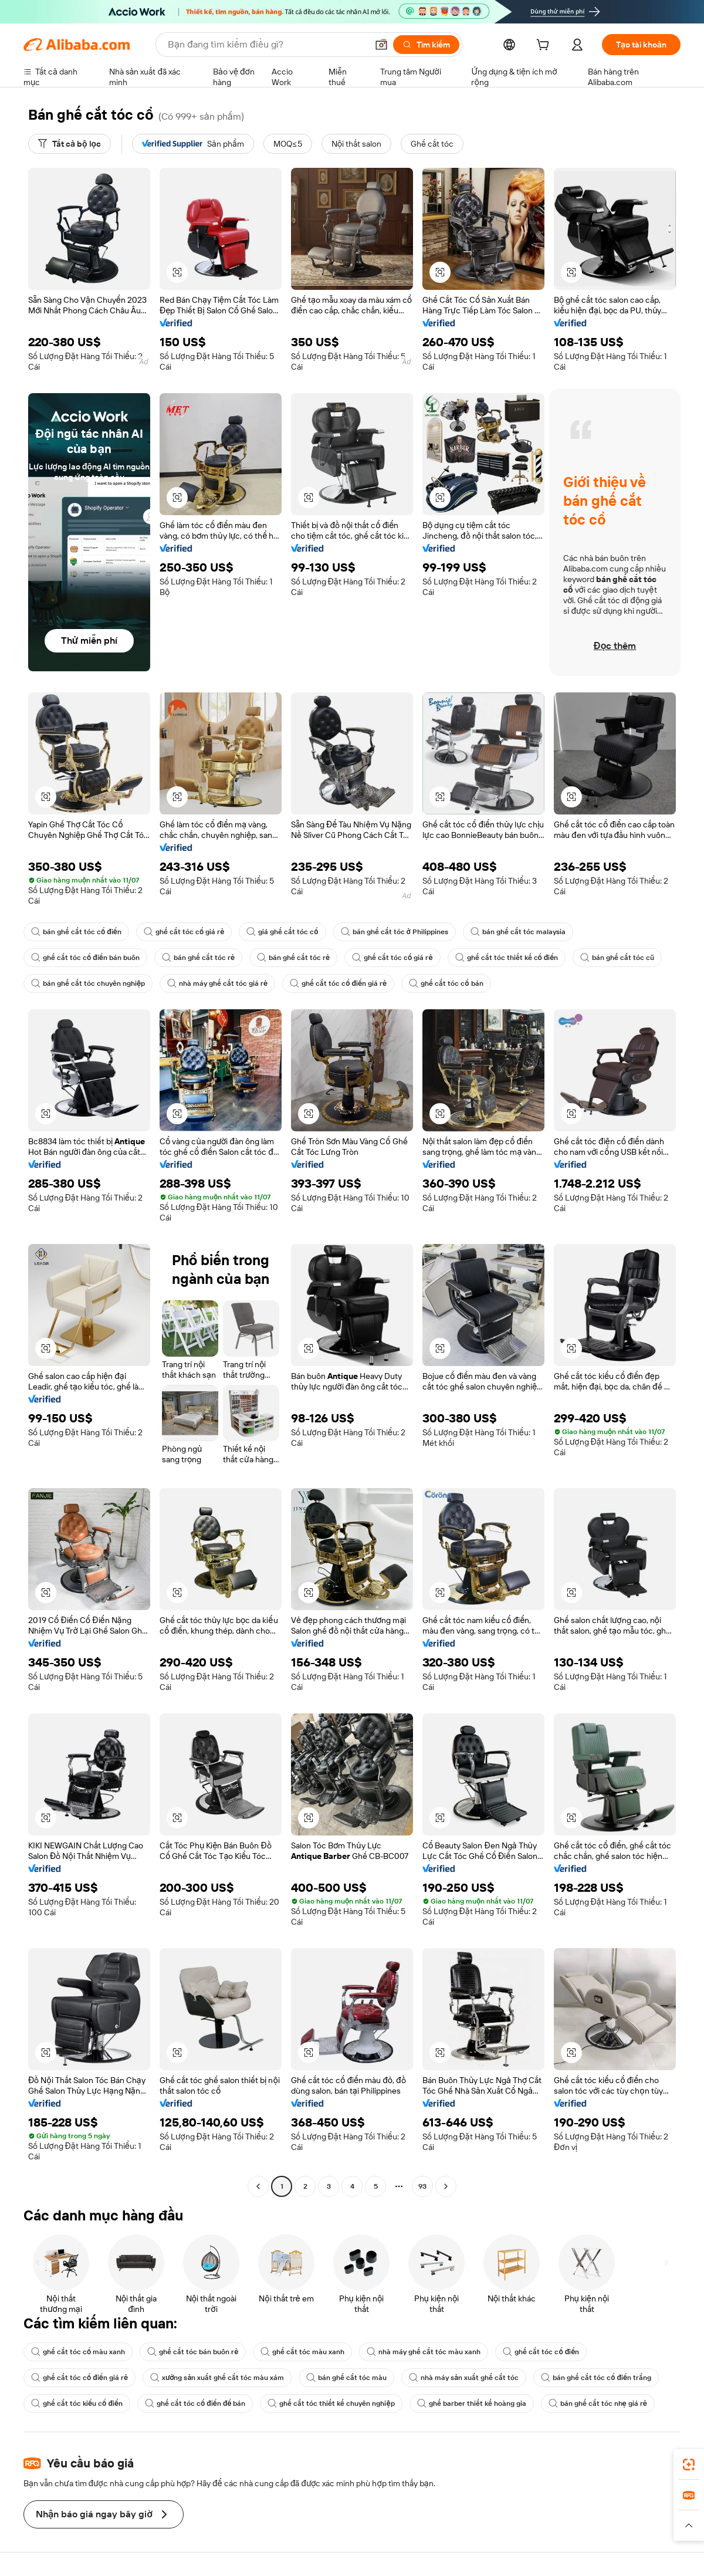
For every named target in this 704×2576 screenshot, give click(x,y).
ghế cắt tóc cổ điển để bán (195, 2403)
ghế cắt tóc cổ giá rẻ (184, 932)
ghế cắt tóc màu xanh (302, 2352)
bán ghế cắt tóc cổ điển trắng (596, 2377)
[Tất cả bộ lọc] (69, 144)
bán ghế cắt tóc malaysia (518, 932)
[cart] (545, 46)
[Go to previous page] (258, 2186)
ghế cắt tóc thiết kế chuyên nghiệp (331, 2403)
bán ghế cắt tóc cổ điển (76, 932)
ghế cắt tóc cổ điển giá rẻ (338, 983)
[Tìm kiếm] (426, 44)
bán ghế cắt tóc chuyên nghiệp (88, 983)
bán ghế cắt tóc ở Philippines (394, 932)
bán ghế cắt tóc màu (346, 2377)
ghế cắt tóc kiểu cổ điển (77, 2403)
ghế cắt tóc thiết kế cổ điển (507, 957)
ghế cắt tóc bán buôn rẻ (192, 2352)
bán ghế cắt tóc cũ (617, 957)
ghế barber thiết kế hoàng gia (471, 2403)
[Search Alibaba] (266, 44)
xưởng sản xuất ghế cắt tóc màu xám (217, 2377)
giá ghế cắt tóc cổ (282, 932)
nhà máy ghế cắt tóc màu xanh (423, 2352)
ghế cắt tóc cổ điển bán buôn (85, 957)
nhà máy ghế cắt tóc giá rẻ (217, 983)
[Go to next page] (445, 2186)
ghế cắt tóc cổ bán (446, 983)
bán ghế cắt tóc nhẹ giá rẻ (598, 2403)
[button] (381, 45)
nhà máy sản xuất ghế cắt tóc (464, 2377)
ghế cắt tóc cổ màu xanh (78, 2352)
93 (422, 2186)
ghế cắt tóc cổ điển (541, 2352)
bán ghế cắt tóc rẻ (198, 957)
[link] (688, 2464)
